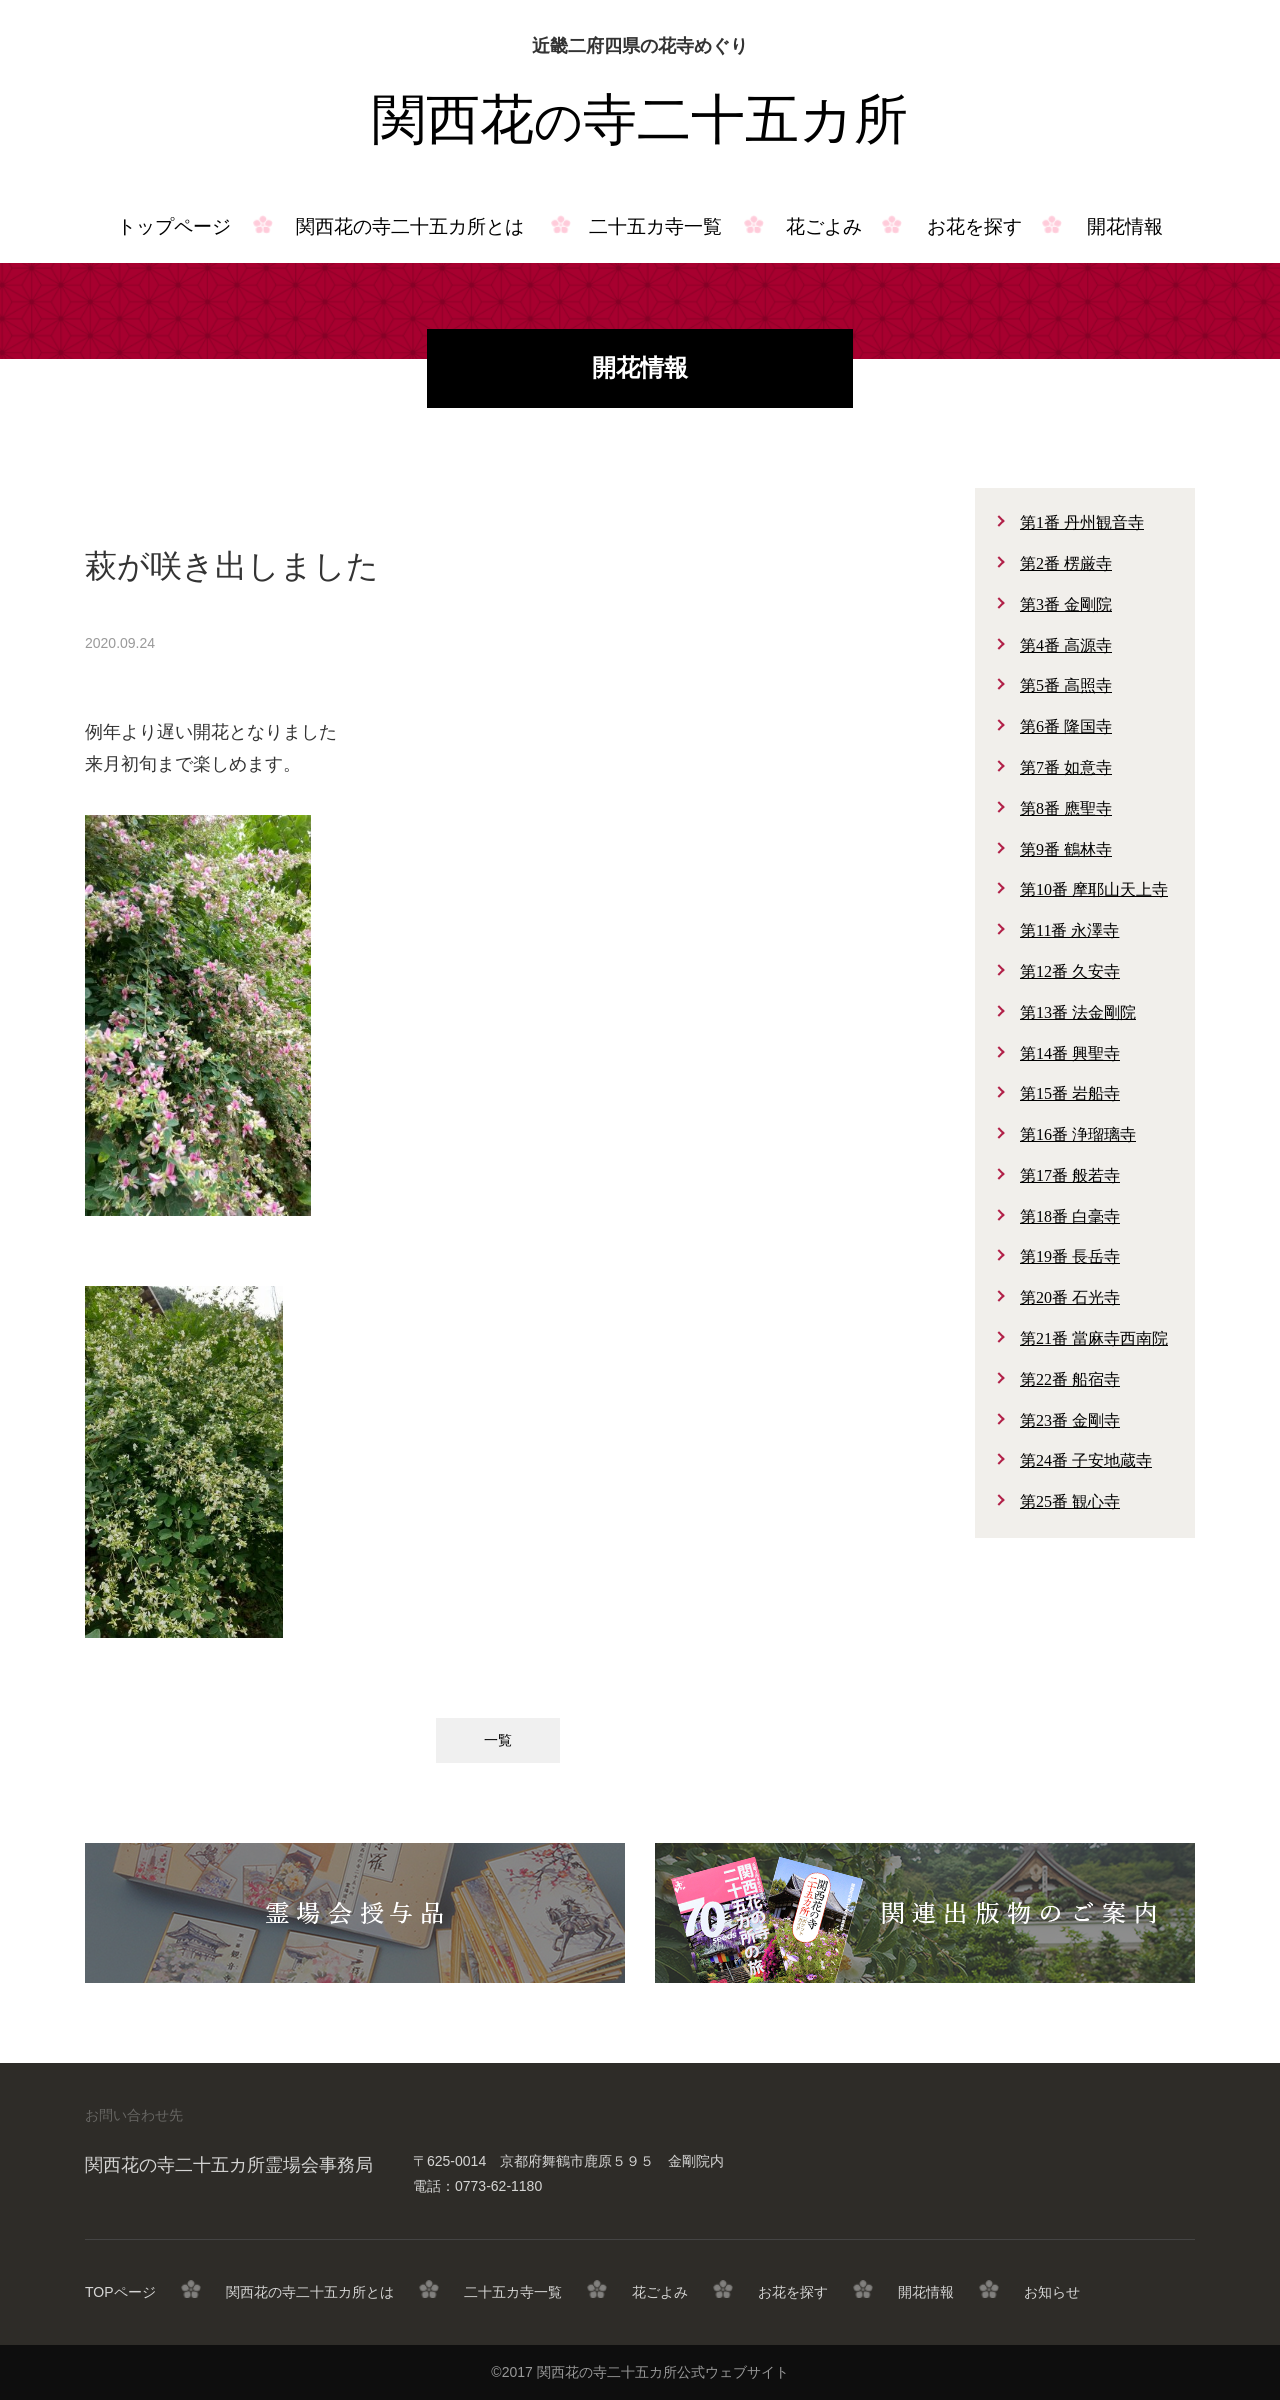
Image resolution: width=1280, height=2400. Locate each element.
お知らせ (1052, 2292)
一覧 (498, 1740)
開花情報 (1125, 226)
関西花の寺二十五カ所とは (410, 226)
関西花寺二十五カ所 (640, 120)
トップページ (174, 226)
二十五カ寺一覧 (655, 226)
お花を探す (974, 226)
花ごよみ (824, 226)
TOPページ (120, 2292)
